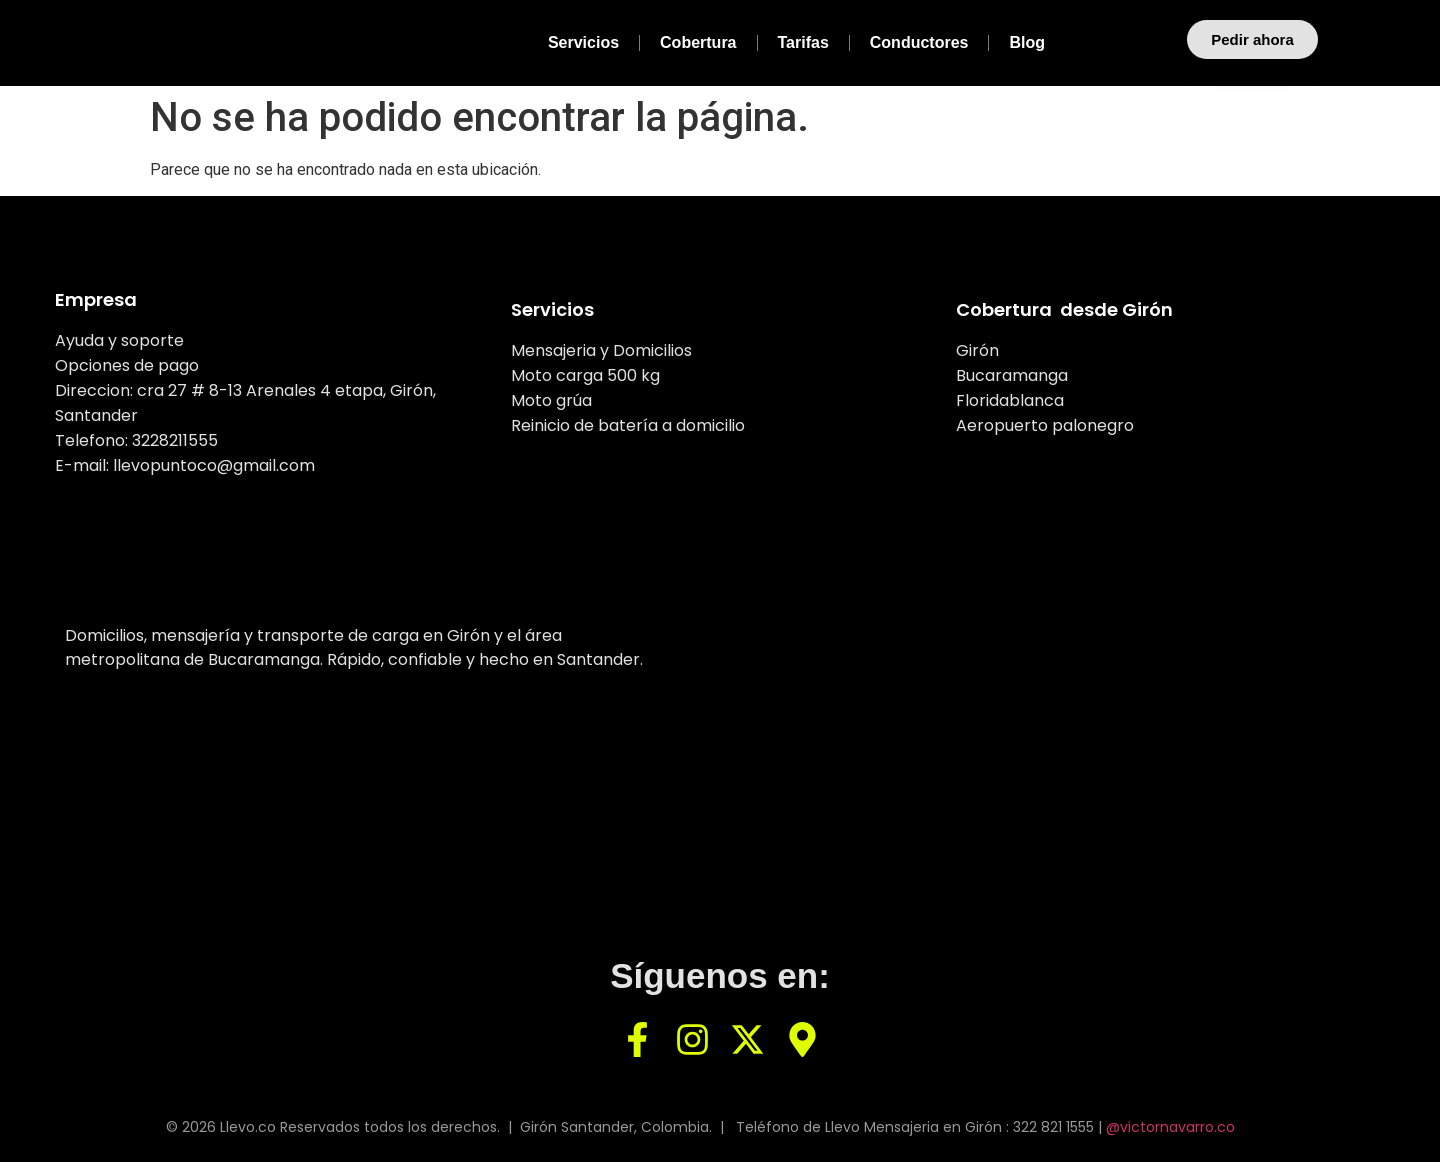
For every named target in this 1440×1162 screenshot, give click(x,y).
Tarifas (803, 42)
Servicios (583, 42)
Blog (1027, 42)
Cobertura (698, 42)
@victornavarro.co (1170, 1127)
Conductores (919, 42)
